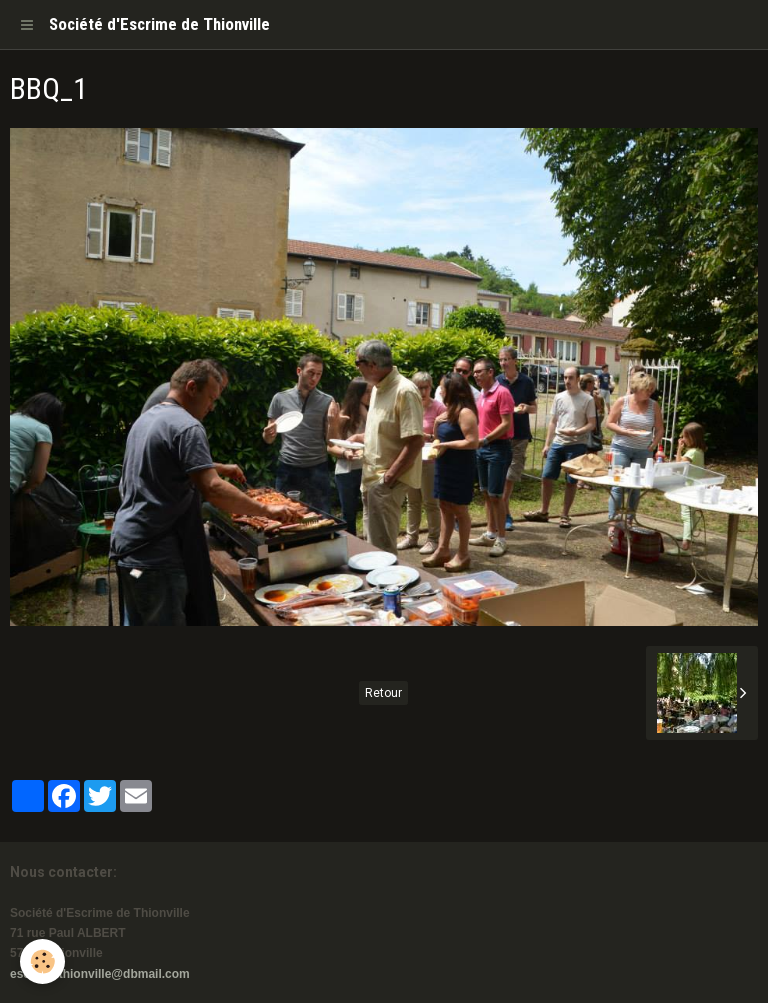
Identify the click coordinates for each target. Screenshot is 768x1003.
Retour (383, 693)
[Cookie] (42, 961)
